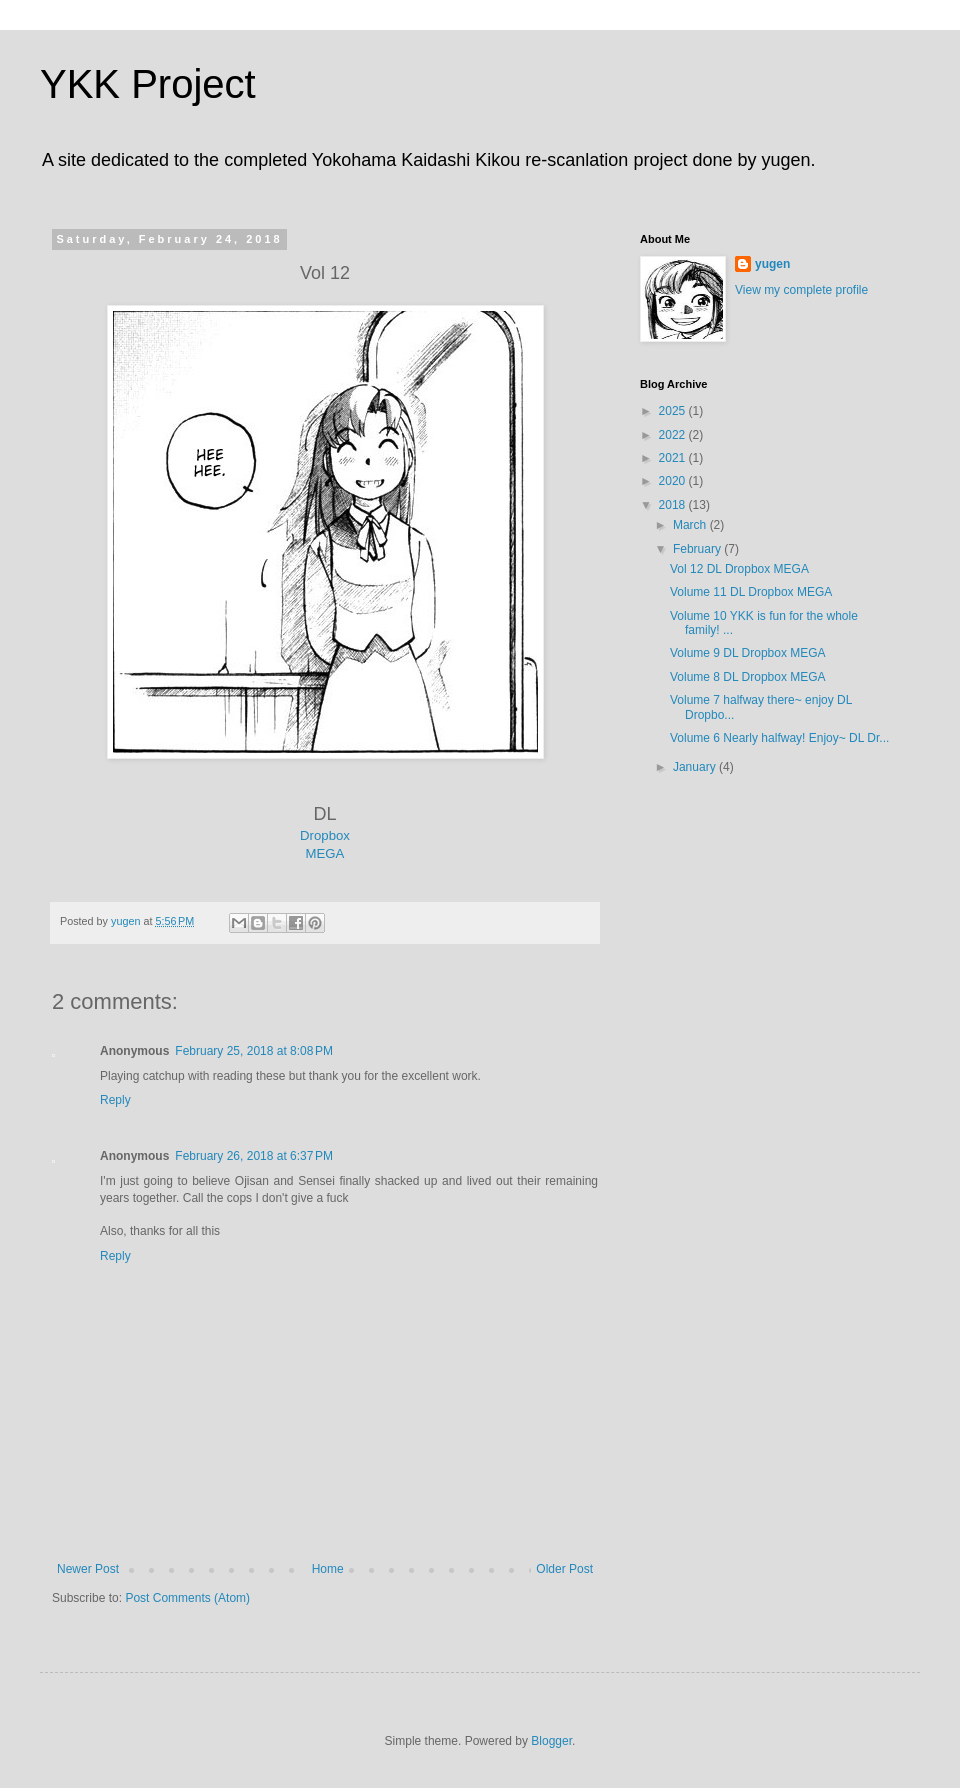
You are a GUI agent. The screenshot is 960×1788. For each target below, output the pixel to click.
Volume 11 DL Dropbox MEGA (751, 592)
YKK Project (148, 84)
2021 (674, 458)
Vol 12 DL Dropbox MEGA (739, 569)
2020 (674, 481)
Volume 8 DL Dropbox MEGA (748, 677)
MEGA (325, 853)
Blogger (551, 1741)
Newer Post (88, 1569)
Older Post (564, 1569)
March (691, 525)
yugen (772, 264)
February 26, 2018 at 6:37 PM (254, 1156)
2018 (674, 505)
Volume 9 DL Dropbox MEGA (748, 653)
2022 (674, 435)
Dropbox (325, 835)
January (696, 767)
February (698, 549)
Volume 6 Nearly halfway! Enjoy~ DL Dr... (779, 738)
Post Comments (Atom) (187, 1598)
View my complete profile (801, 290)
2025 (674, 411)
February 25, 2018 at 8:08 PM (254, 1051)
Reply (115, 1100)
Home (328, 1569)
